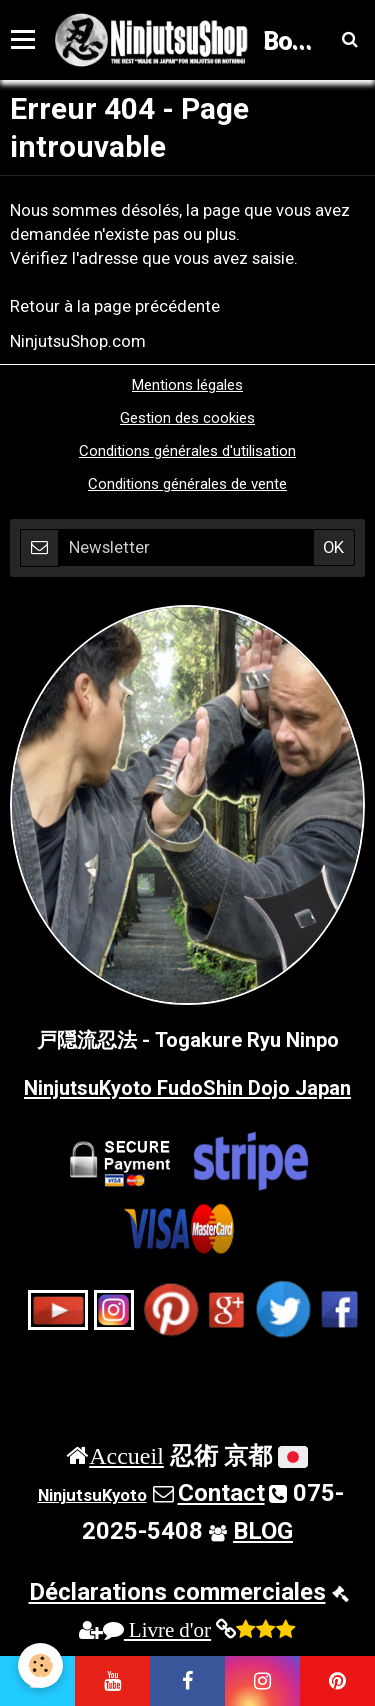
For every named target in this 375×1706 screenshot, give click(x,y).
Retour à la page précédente (115, 306)
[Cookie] (40, 1665)
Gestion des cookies (187, 418)
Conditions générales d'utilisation (187, 451)
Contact (221, 1493)
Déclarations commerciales (177, 1592)
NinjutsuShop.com (78, 341)
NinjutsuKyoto (92, 1495)
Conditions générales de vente (187, 484)
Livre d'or (157, 1629)
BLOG (263, 1531)
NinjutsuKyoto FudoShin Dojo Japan (187, 1088)
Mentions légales (187, 385)
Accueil (126, 1455)
